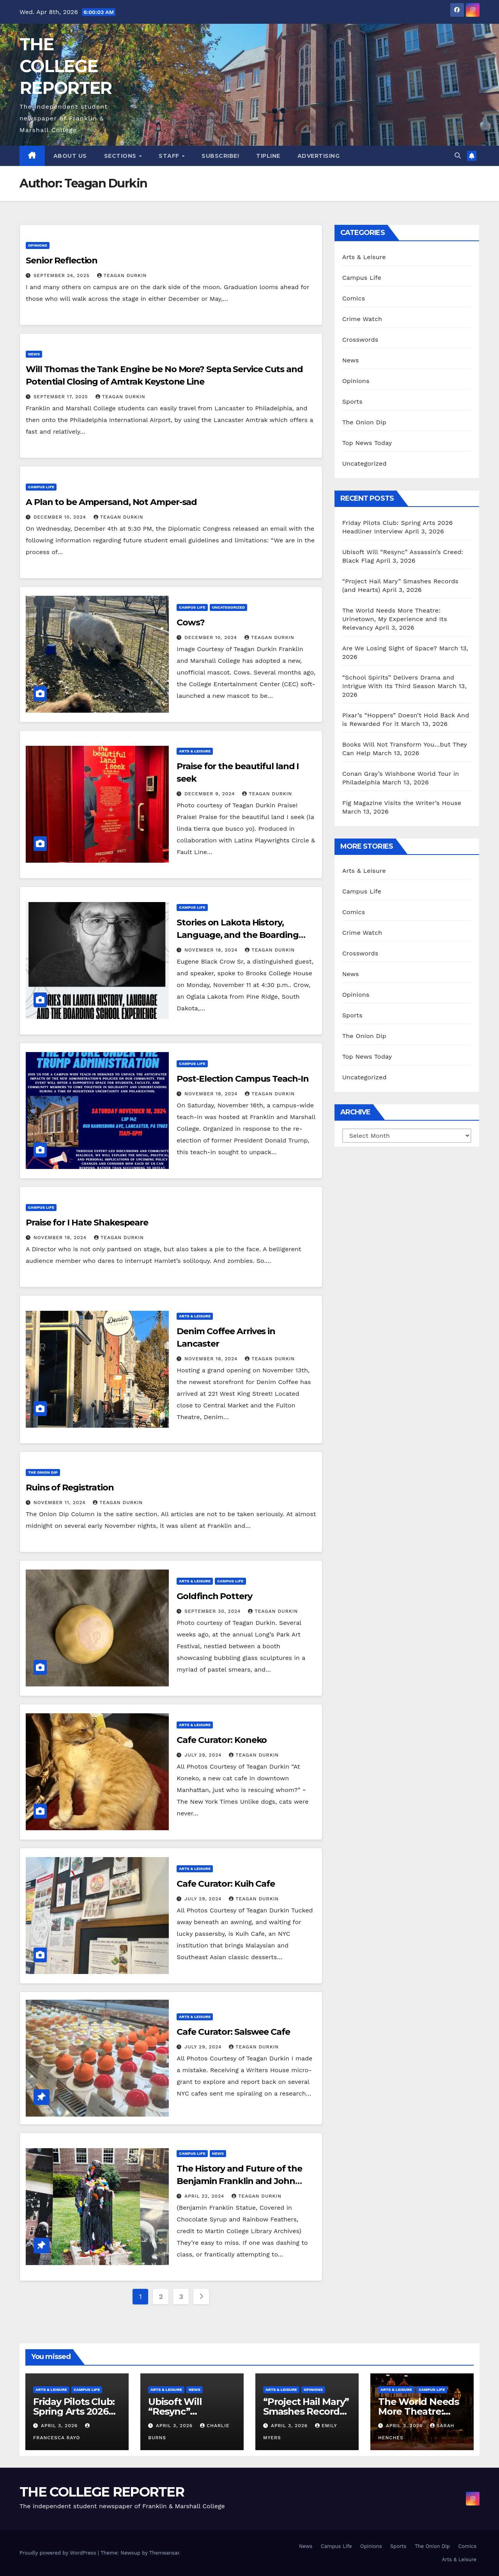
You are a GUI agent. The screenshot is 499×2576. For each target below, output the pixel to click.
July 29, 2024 (203, 1755)
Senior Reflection (61, 260)
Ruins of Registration (70, 1487)
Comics (353, 298)
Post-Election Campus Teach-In (242, 1078)
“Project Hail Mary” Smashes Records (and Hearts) (306, 2411)
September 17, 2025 (62, 396)
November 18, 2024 (211, 950)
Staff (170, 155)
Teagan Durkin (122, 275)
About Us (70, 155)
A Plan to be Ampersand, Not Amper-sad (111, 502)
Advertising (318, 155)
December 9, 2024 (210, 793)
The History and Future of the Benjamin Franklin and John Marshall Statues (239, 2181)
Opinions (37, 245)
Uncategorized (228, 607)
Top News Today (367, 443)
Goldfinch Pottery (214, 1596)
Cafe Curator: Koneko (222, 1740)
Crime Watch (362, 319)
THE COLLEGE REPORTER (65, 66)
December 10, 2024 (61, 517)
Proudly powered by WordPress (58, 2553)
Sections (121, 155)
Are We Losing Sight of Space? (389, 648)
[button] (458, 155)
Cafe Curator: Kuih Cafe (226, 1884)
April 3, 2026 (60, 2425)
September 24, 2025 (63, 275)
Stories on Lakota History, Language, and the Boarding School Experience (237, 935)
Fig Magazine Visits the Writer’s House (402, 803)
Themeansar (164, 2553)
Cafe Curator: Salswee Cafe (233, 2032)
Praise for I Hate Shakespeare (87, 1222)
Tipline (268, 155)
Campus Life (41, 487)
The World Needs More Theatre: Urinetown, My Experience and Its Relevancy (394, 619)
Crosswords (360, 339)
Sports (352, 401)
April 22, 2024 (205, 2196)
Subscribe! (220, 155)
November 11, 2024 (60, 1502)
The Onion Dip (43, 1472)
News (34, 354)
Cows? (191, 622)
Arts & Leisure (195, 751)
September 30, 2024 (213, 1611)
